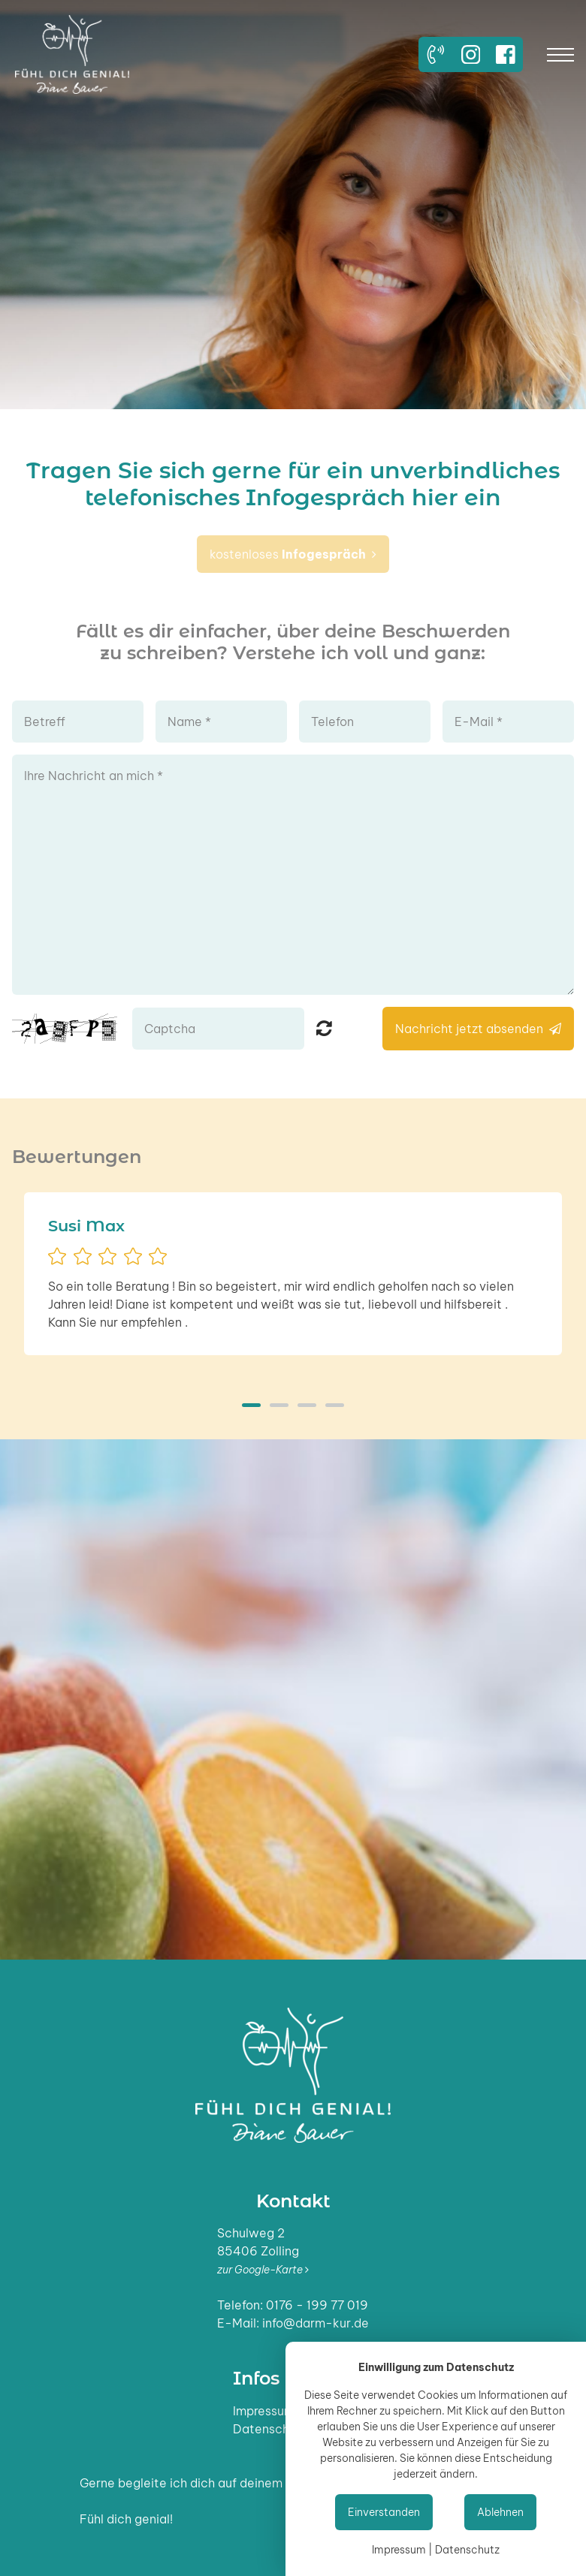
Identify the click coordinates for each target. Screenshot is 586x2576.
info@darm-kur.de (315, 2322)
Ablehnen (500, 2512)
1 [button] (251, 1405)
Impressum (264, 2410)
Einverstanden (384, 2512)
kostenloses (293, 554)
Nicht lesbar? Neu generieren (324, 1028)
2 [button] (279, 1405)
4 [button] (334, 1405)
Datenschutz (270, 2428)
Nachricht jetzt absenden (478, 1028)
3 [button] (307, 1405)
